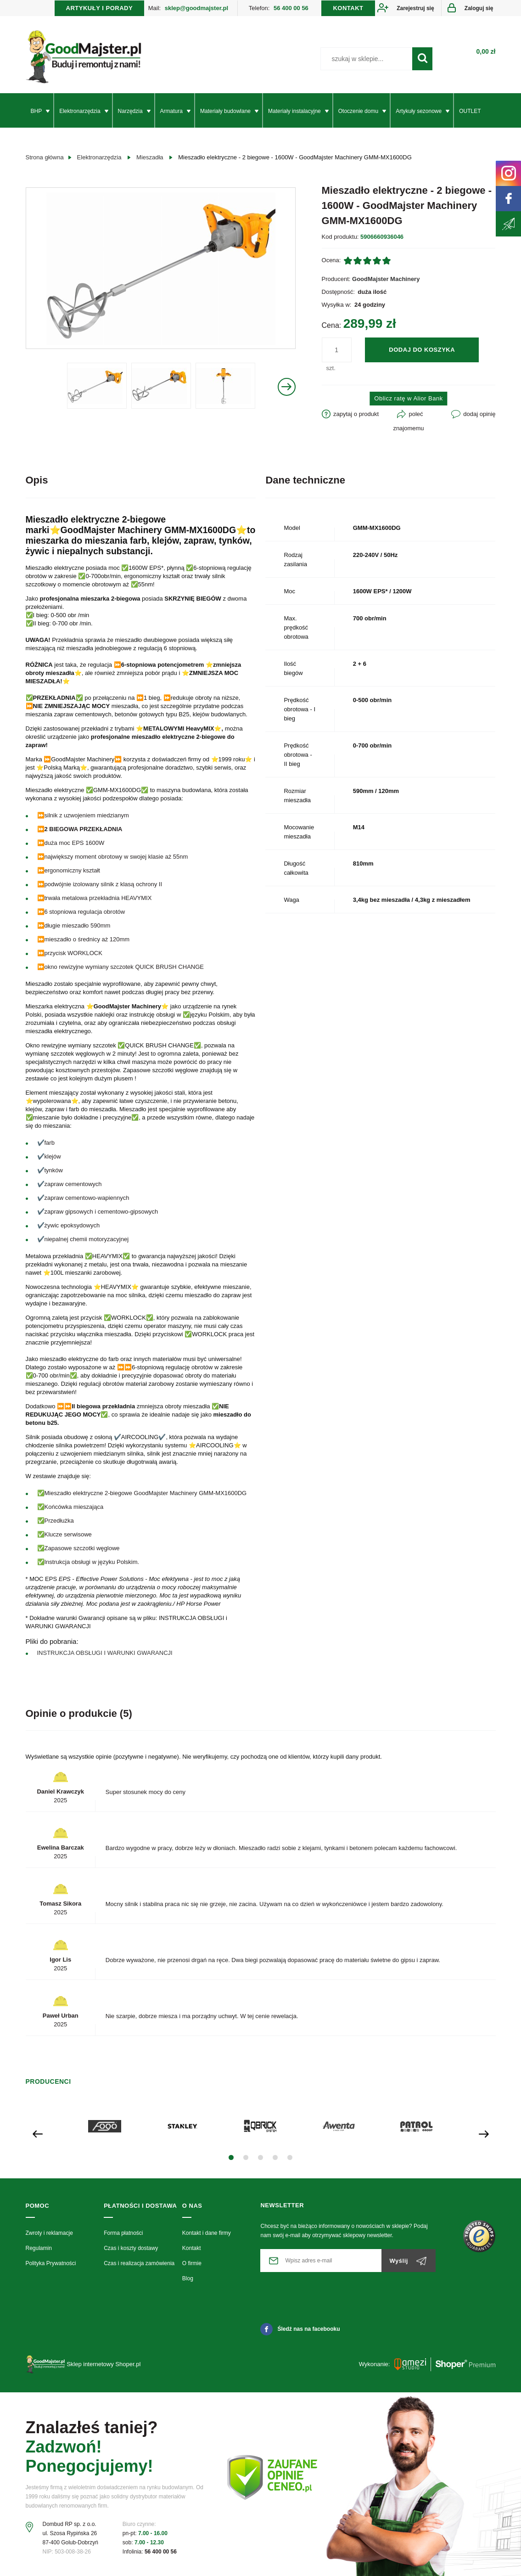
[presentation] (38, 2133)
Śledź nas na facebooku (300, 2329)
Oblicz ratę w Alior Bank (408, 398)
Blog (187, 2278)
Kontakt (191, 2248)
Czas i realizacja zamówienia (139, 2263)
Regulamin (39, 2248)
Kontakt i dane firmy (206, 2233)
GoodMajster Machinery (386, 279)
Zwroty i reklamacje (49, 2233)
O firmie (192, 2263)
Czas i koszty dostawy (131, 2248)
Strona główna (45, 157)
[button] (231, 2157)
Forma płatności (123, 2233)
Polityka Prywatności (51, 2263)
